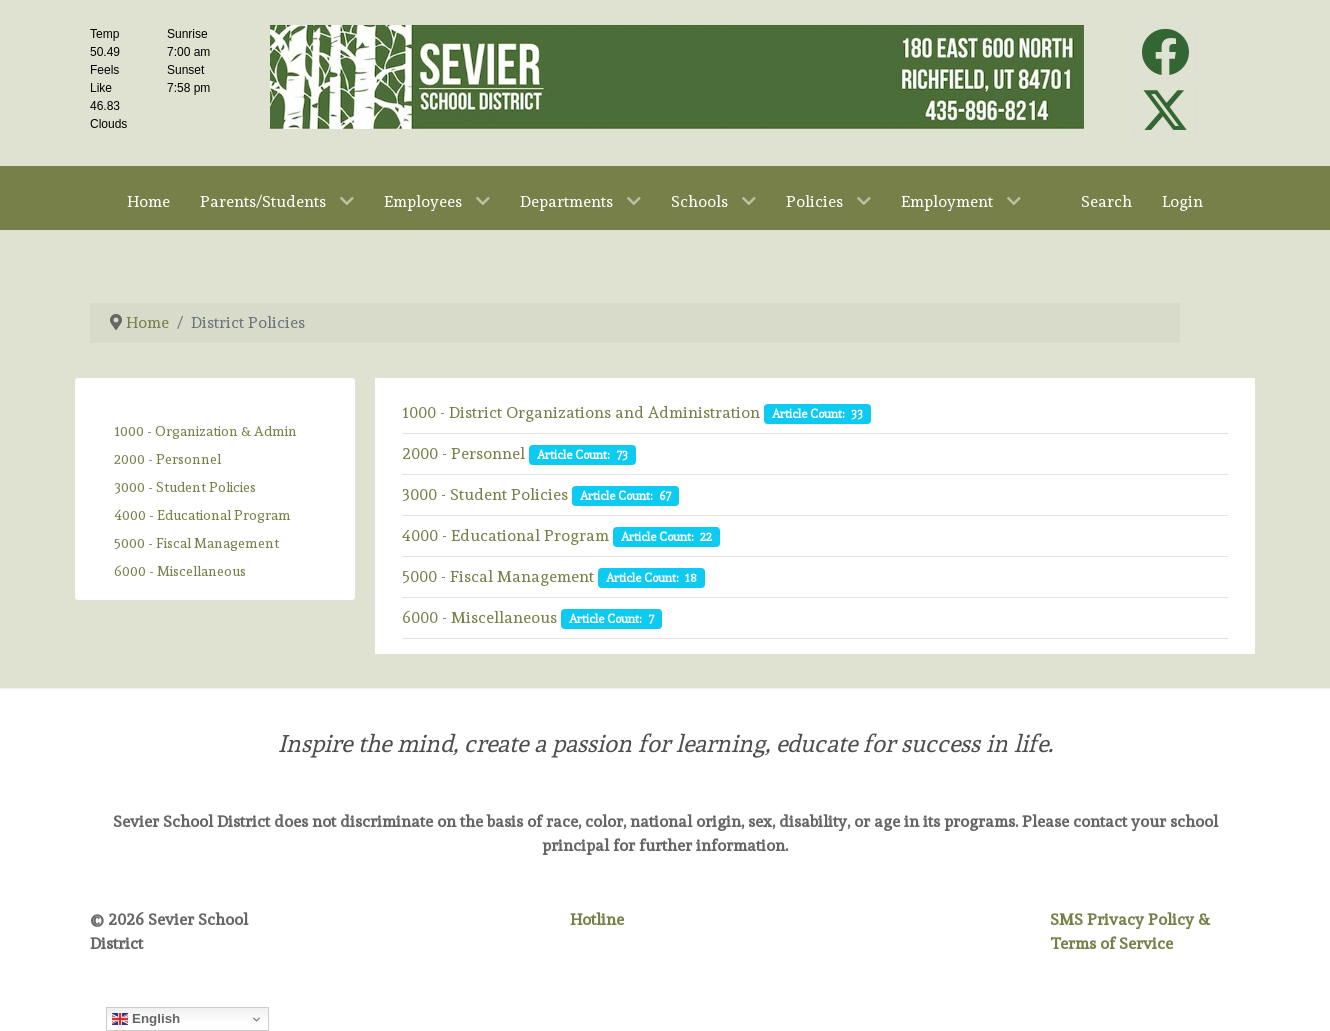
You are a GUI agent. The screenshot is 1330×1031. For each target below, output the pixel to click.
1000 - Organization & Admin (205, 431)
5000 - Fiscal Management (196, 543)
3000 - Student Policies (185, 487)
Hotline (597, 919)
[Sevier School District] (677, 72)
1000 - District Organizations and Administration (581, 412)
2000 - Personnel (167, 459)
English (146, 1019)
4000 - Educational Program (202, 515)
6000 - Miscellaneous (180, 571)
